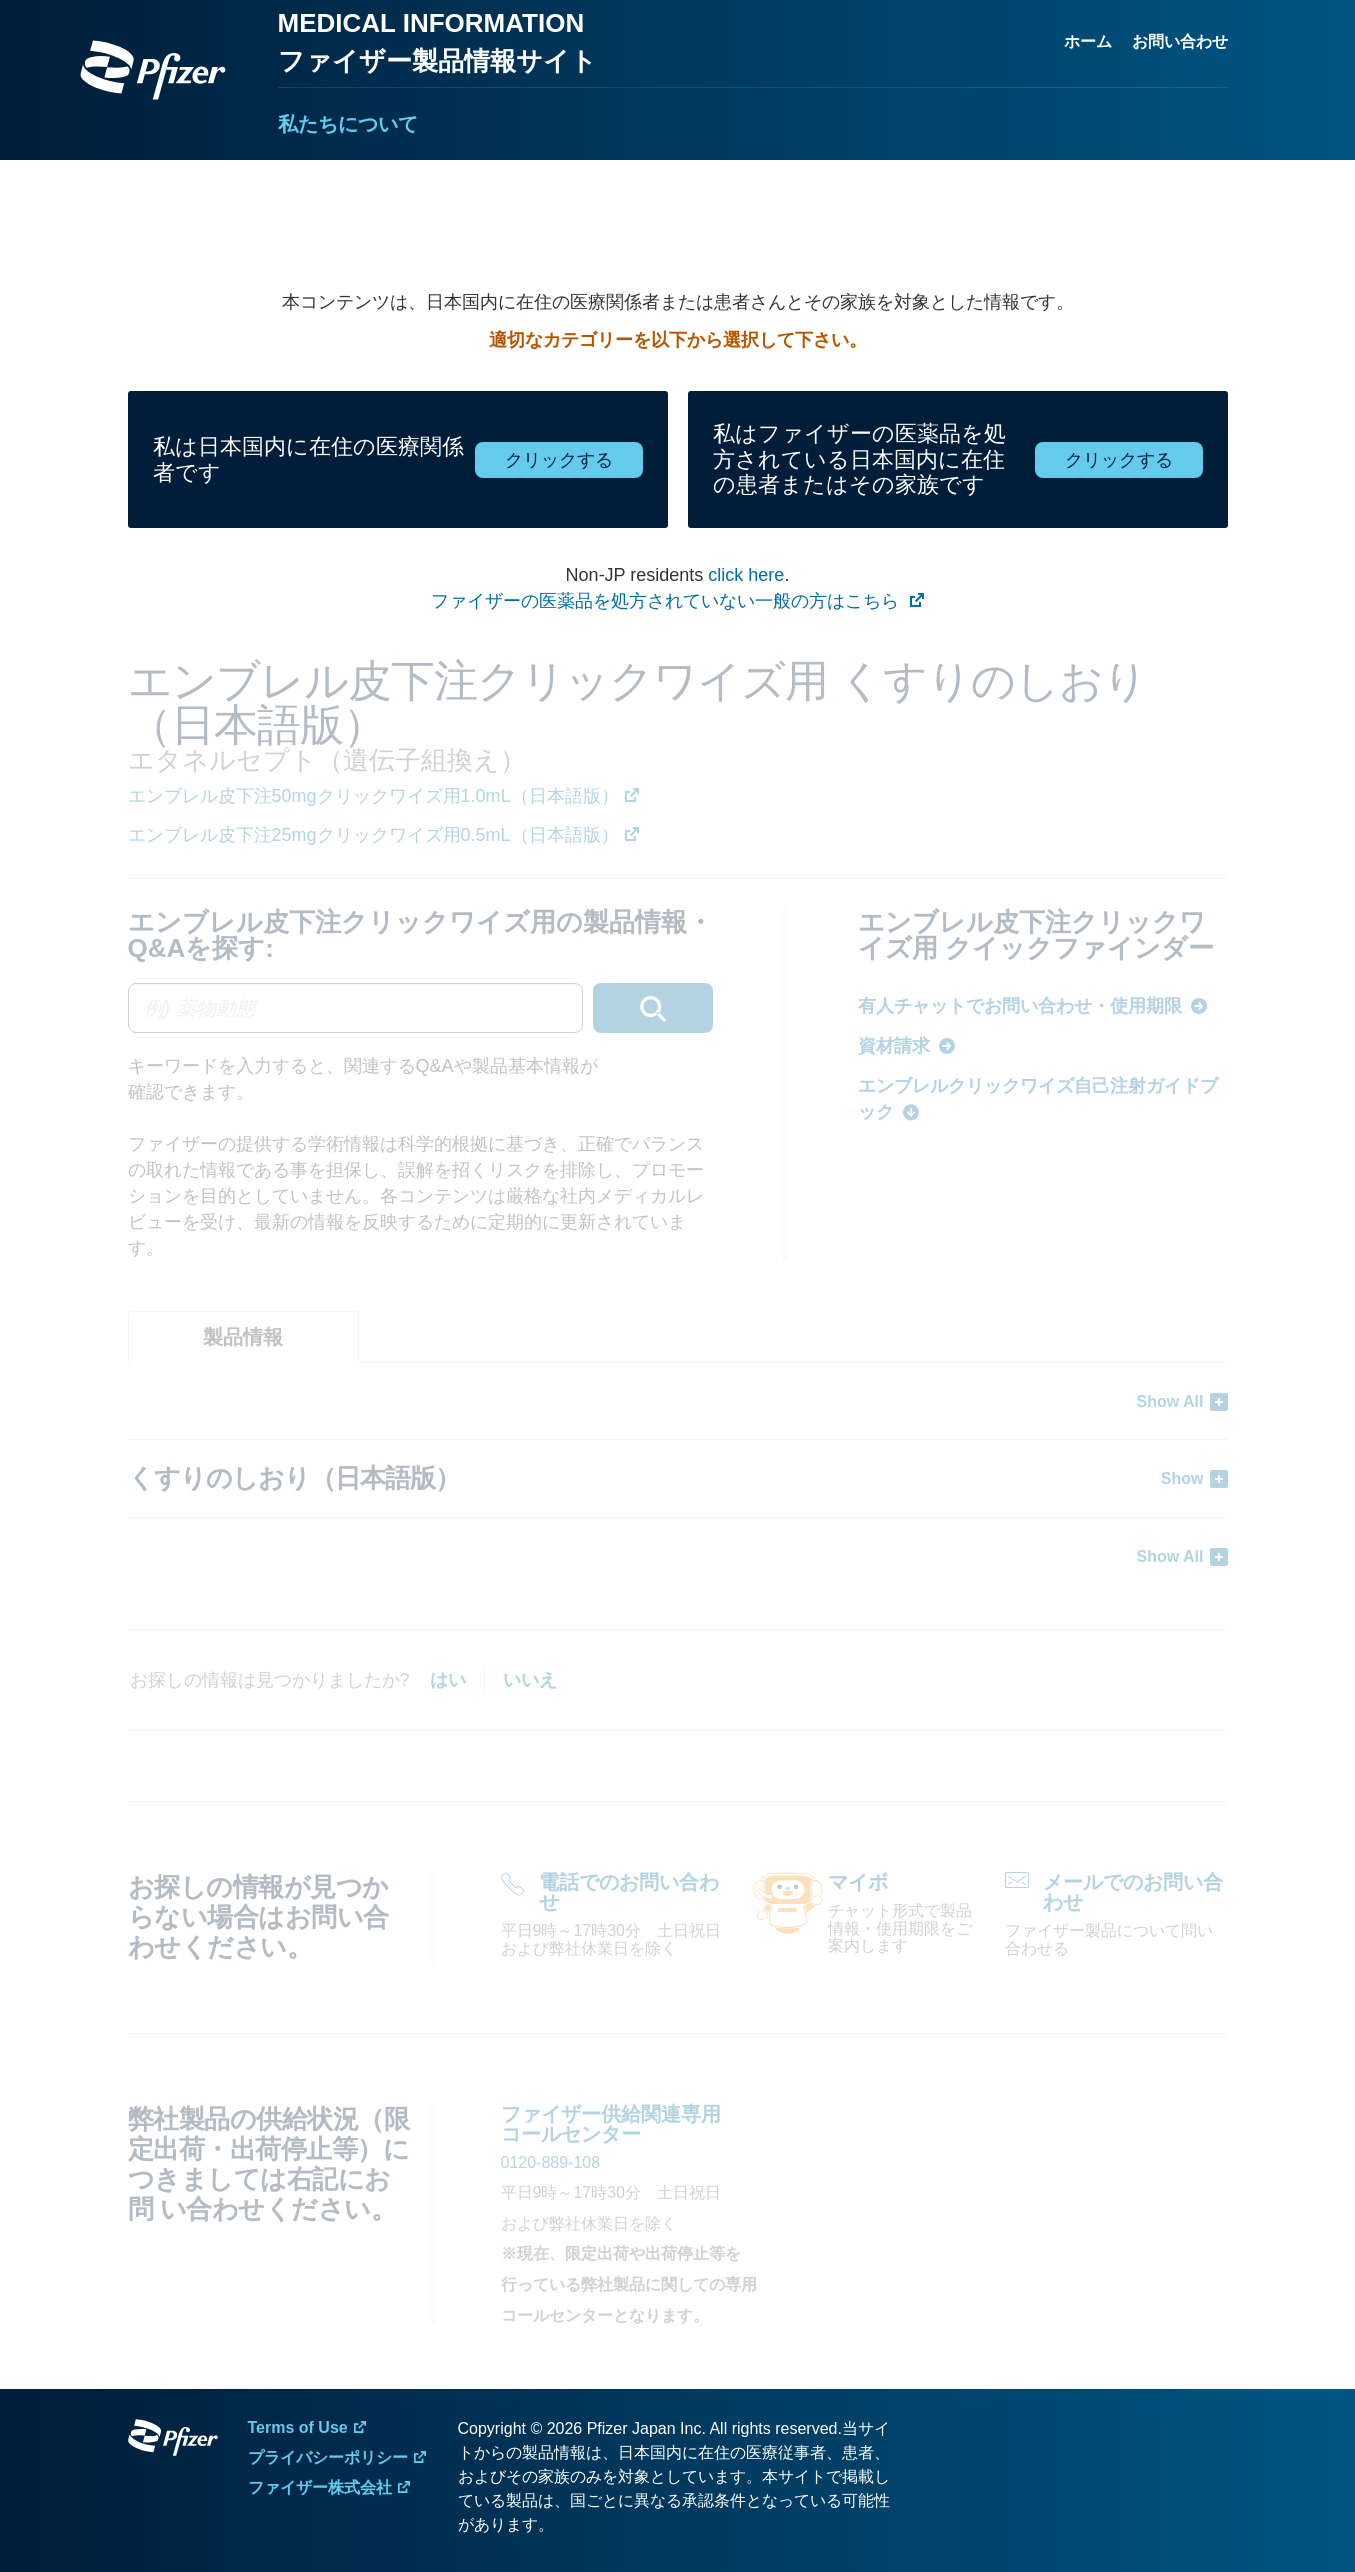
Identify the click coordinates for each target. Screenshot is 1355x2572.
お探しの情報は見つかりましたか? (270, 1680)
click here (746, 575)
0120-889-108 (551, 2162)
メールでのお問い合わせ (1133, 1892)
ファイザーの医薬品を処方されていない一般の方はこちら (667, 601)
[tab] (243, 1337)
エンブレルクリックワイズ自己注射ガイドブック (1038, 1099)
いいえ (530, 1680)
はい (448, 1680)
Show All (1170, 1401)
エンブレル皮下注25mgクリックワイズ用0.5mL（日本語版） (373, 835)
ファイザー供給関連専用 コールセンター (611, 2124)
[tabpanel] (678, 1478)
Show (1182, 1478)
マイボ (858, 1882)
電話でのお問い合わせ (629, 1892)
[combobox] (420, 1008)
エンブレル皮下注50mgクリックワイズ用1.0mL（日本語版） (373, 796)
